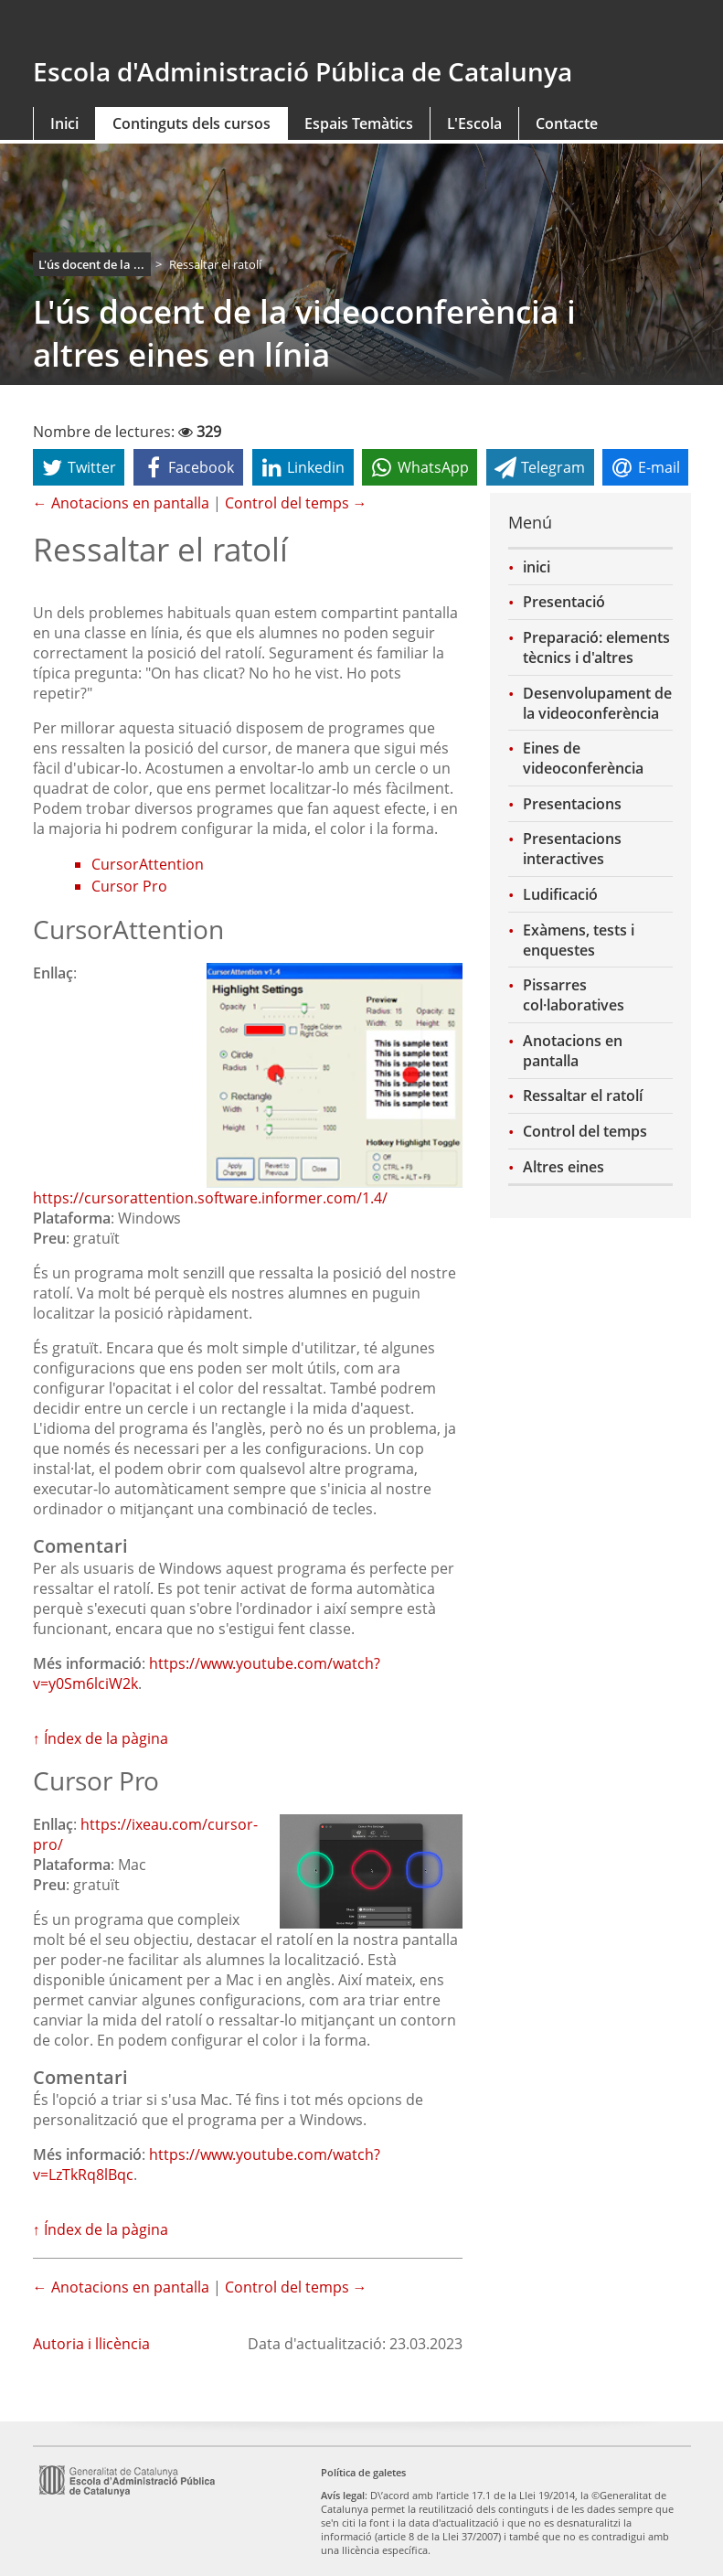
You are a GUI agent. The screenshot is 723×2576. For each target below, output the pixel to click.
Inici (64, 123)
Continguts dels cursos (191, 123)
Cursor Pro (129, 886)
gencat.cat (133, 29)
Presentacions (572, 804)
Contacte (567, 123)
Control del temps (585, 1131)
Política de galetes (363, 2472)
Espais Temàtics (358, 123)
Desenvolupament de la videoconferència (597, 703)
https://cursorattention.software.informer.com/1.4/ (210, 1198)
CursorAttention (147, 864)
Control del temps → (296, 503)
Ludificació (560, 894)
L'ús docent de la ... (91, 264)
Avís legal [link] (343, 2495)
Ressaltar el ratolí (583, 1095)
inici (536, 567)
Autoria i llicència (91, 2344)
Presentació (564, 602)
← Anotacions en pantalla (121, 503)
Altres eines (563, 1167)
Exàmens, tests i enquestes (578, 940)
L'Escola (474, 123)
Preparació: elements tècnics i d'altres (596, 647)
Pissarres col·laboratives (573, 995)
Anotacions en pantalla (572, 1051)
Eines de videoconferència (583, 758)
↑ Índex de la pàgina (100, 1738)
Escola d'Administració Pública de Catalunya (302, 71)
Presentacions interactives (572, 848)
